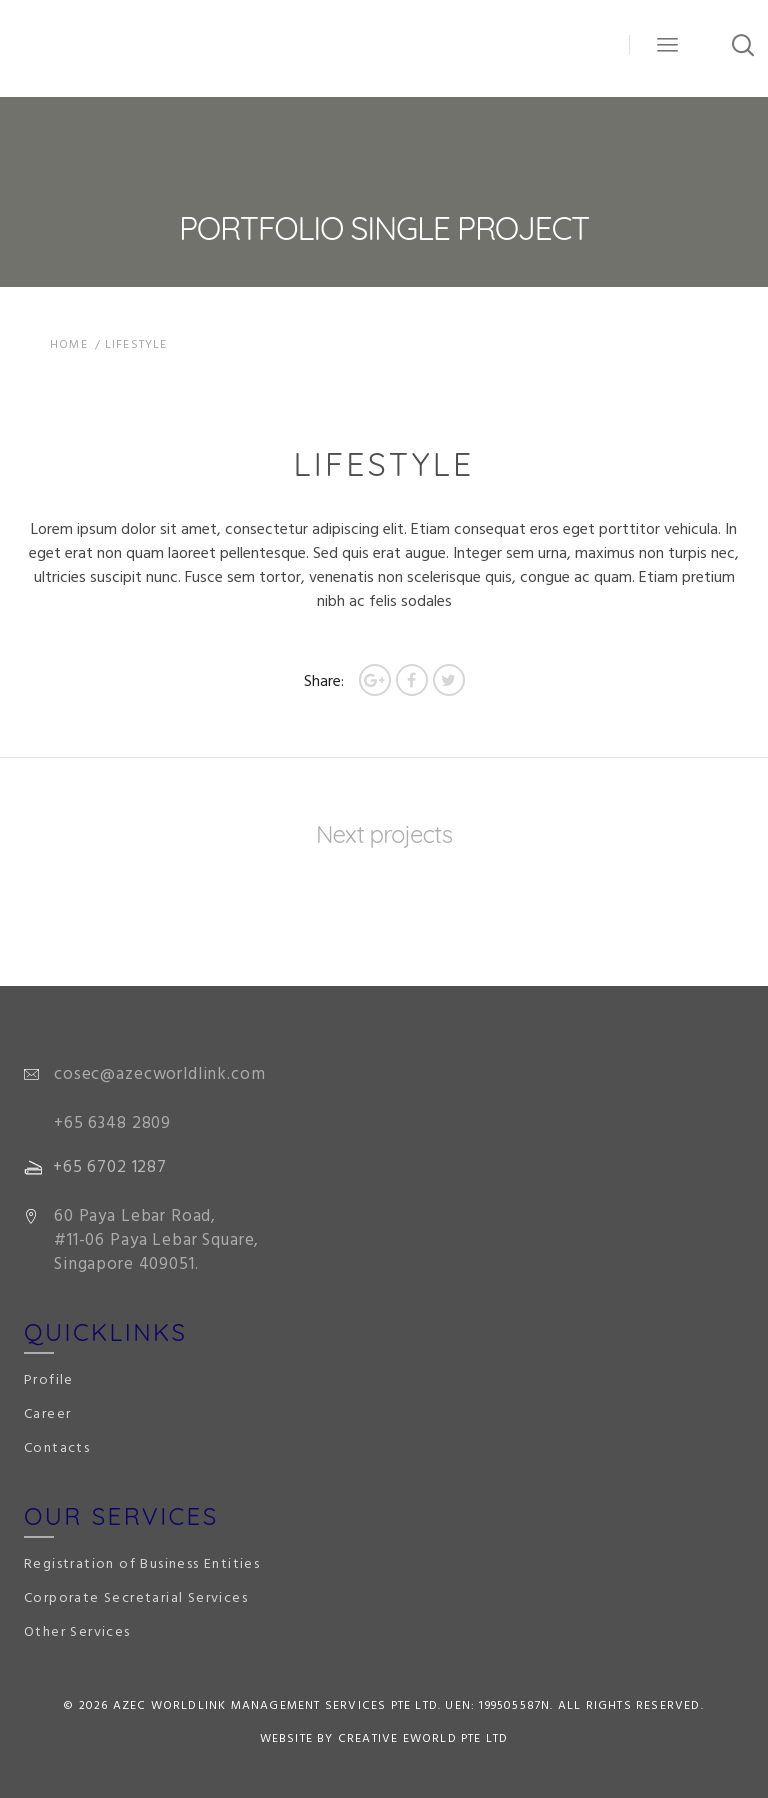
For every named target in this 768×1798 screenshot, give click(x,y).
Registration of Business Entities (142, 1564)
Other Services (77, 1632)
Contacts (57, 1448)
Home (69, 345)
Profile (49, 1380)
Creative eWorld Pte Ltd (423, 1739)
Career (47, 1414)
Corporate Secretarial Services (136, 1598)
